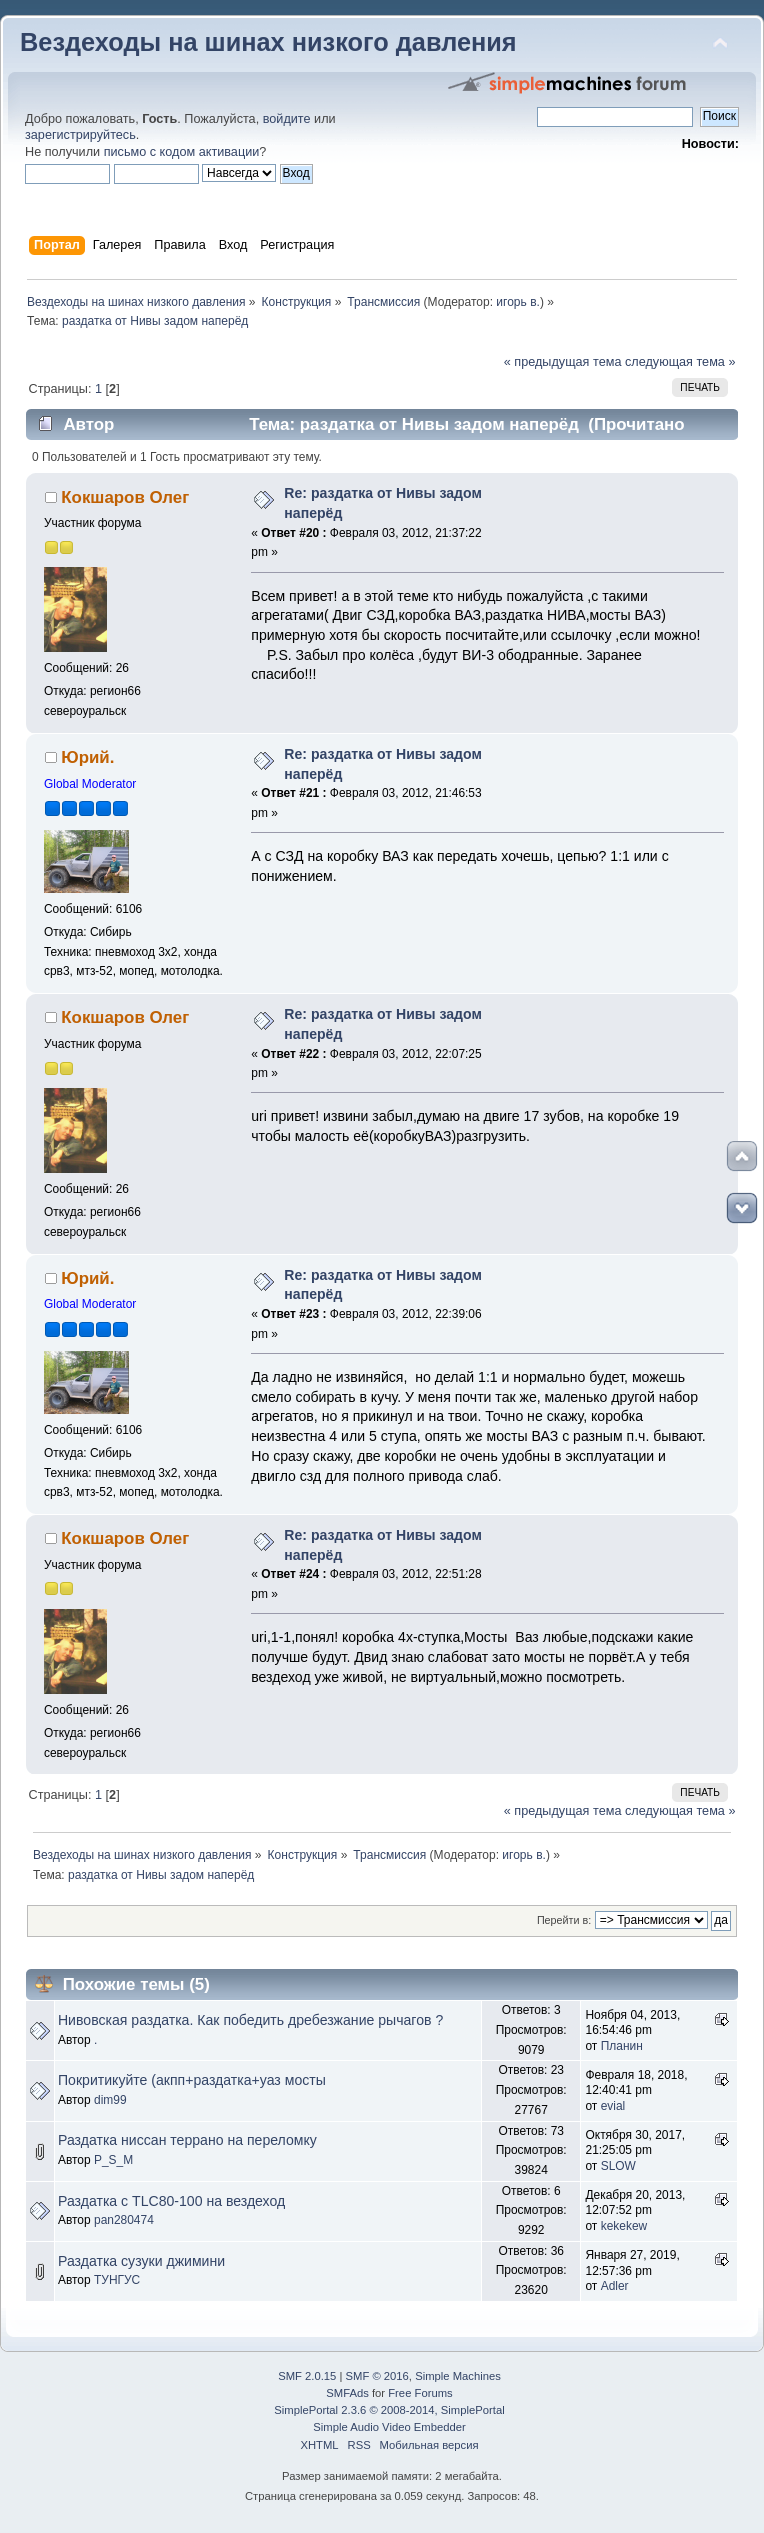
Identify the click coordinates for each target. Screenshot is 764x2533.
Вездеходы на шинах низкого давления (268, 42)
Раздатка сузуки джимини (141, 2261)
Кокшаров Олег (125, 497)
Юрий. (87, 757)
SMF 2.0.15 (307, 2376)
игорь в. (518, 302)
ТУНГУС (117, 2280)
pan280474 (124, 2220)
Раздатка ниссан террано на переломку (187, 2140)
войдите (287, 119)
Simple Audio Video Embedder (389, 2427)
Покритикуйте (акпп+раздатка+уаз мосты (192, 2080)
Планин (622, 2046)
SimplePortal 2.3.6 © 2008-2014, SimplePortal (389, 2410)
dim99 (110, 2100)
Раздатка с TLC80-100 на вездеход (171, 2201)
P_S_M (113, 2160)
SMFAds (347, 2393)
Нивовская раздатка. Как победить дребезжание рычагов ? (250, 2020)
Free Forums (420, 2393)
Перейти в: (564, 1920)
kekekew (624, 2226)
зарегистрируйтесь (80, 135)
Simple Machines (458, 2376)
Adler (615, 2286)
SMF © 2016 (377, 2376)
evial (613, 2106)
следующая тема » (680, 362)
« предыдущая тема (563, 362)
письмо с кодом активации (182, 152)
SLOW (618, 2166)
